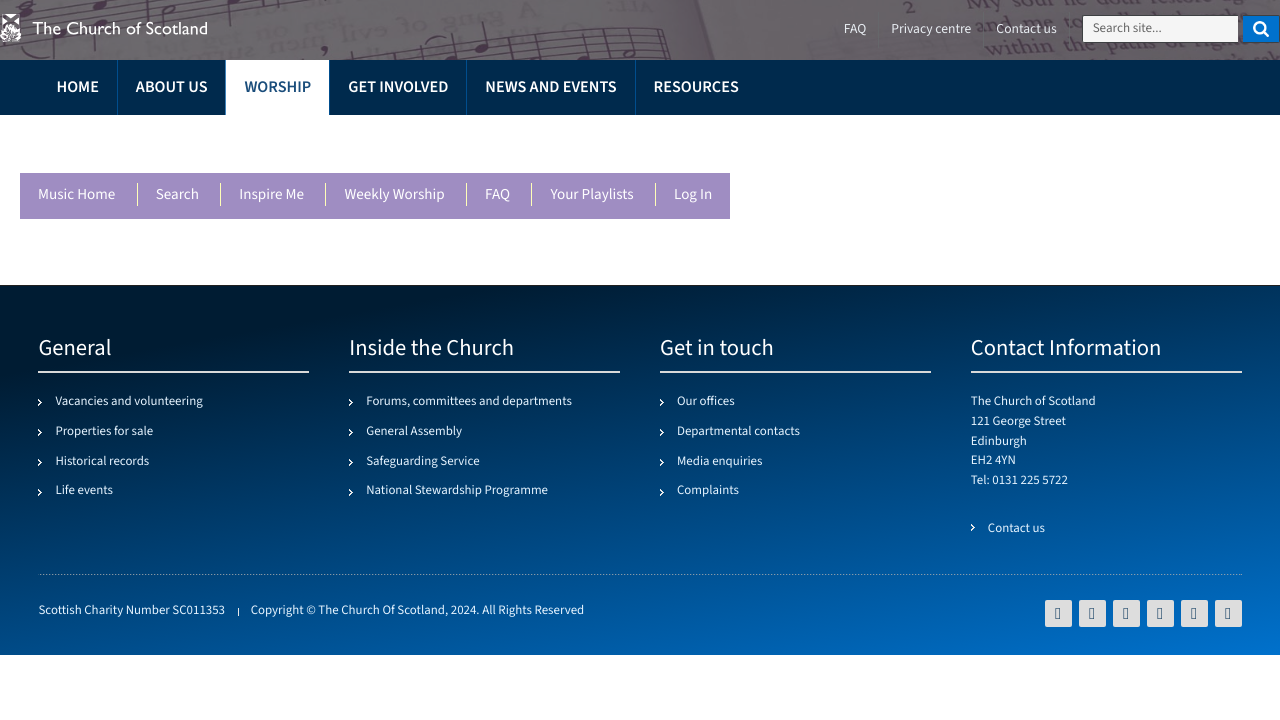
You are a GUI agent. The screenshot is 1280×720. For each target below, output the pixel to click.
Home (77, 87)
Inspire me (271, 195)
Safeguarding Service (422, 462)
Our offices (706, 402)
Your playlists (591, 195)
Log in (692, 195)
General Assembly (414, 432)
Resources (696, 87)
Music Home (76, 195)
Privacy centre (931, 29)
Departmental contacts (738, 432)
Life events (84, 491)
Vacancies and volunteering (128, 402)
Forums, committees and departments (469, 402)
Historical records (102, 462)
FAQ (496, 195)
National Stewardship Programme (457, 491)
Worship (277, 87)
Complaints (708, 491)
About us (172, 87)
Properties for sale (104, 432)
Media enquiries (719, 462)
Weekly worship (394, 195)
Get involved (398, 87)
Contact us (1026, 29)
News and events (550, 87)
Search (176, 195)
